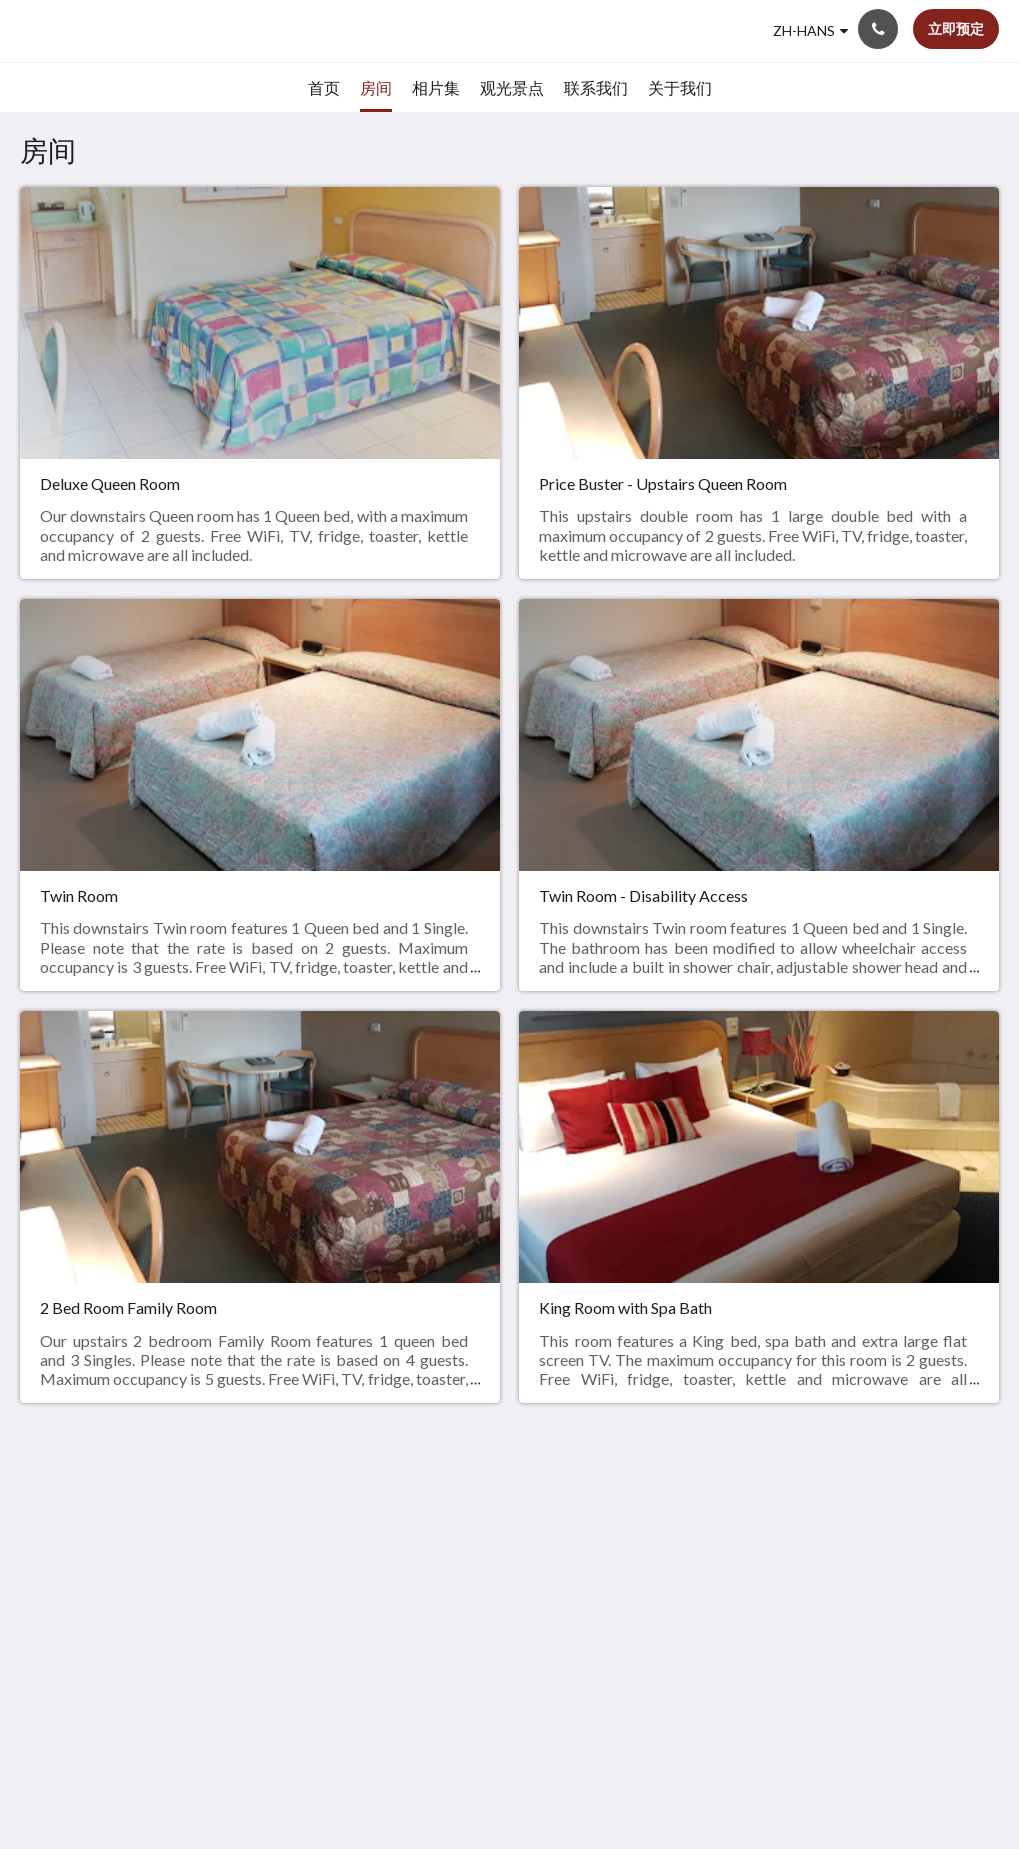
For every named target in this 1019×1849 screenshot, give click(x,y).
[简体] (810, 31)
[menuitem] (324, 88)
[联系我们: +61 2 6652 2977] (878, 29)
